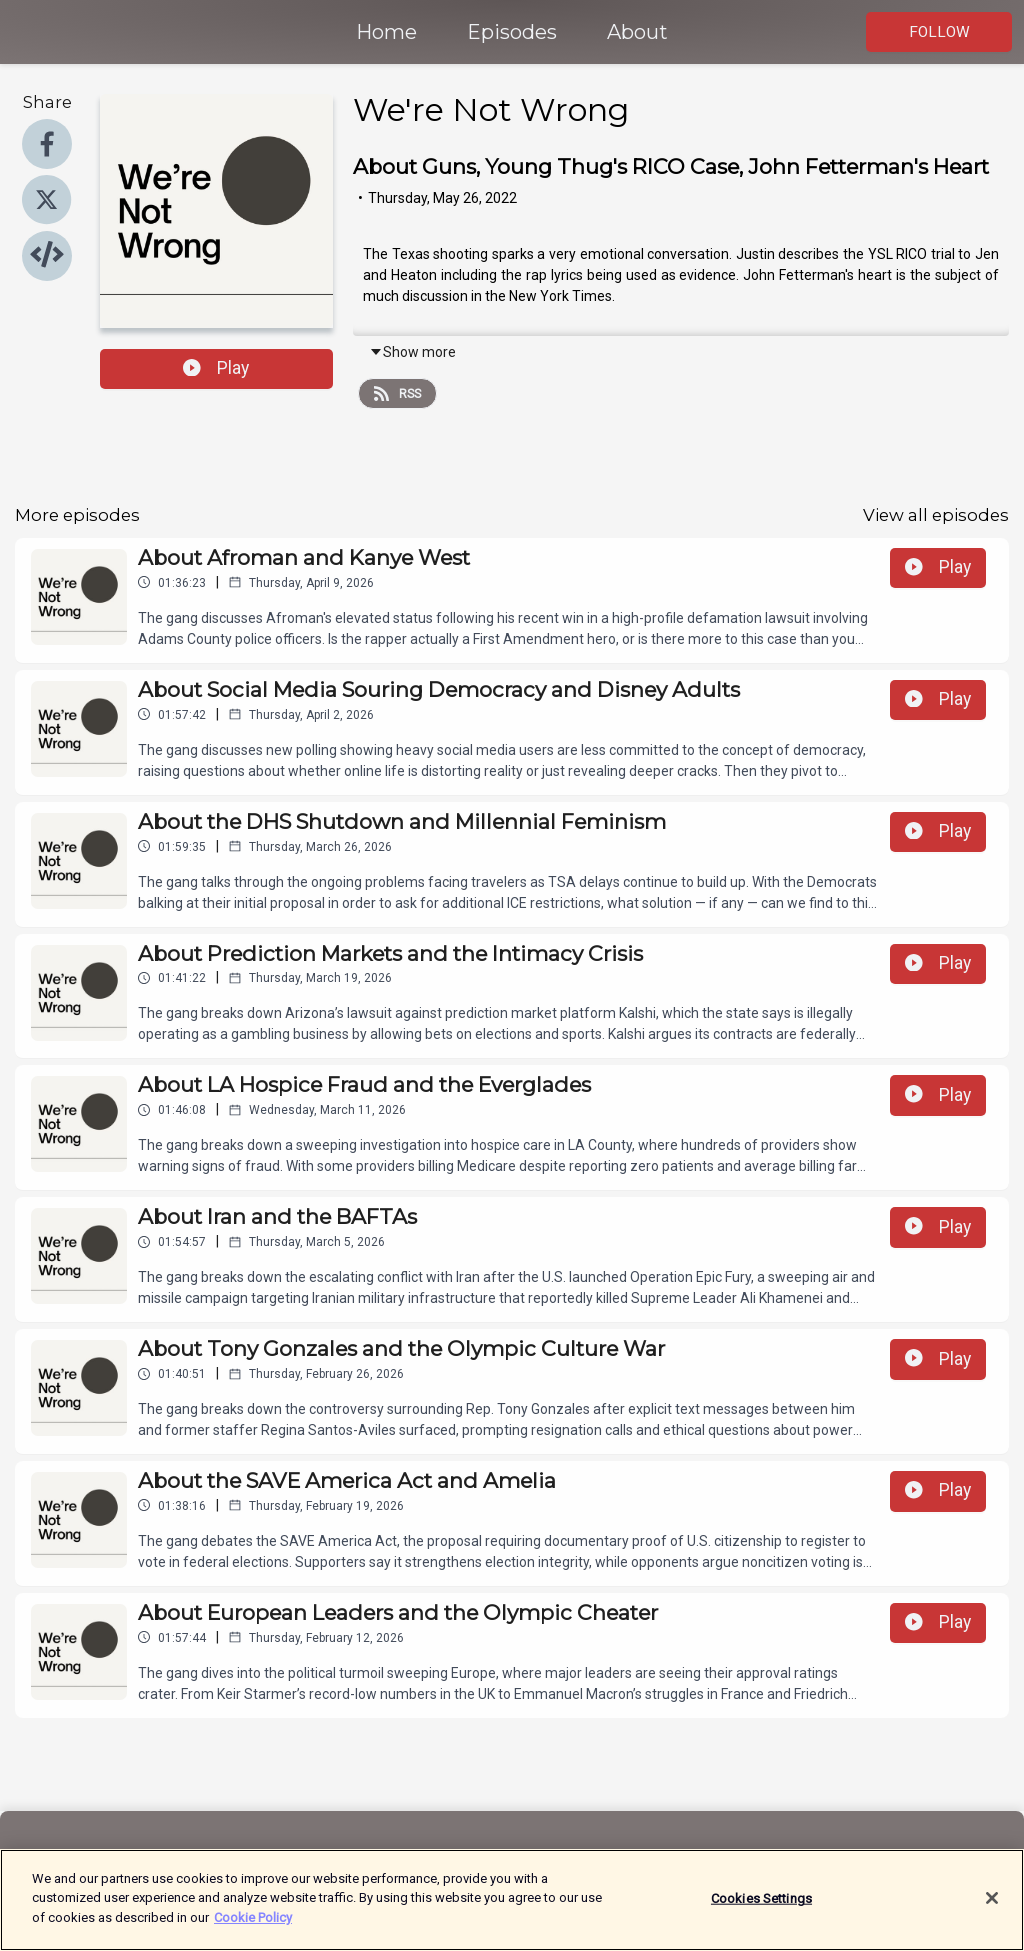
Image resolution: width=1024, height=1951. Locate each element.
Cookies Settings (761, 1908)
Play (216, 368)
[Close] (992, 1909)
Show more (412, 352)
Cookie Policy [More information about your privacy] (253, 1928)
